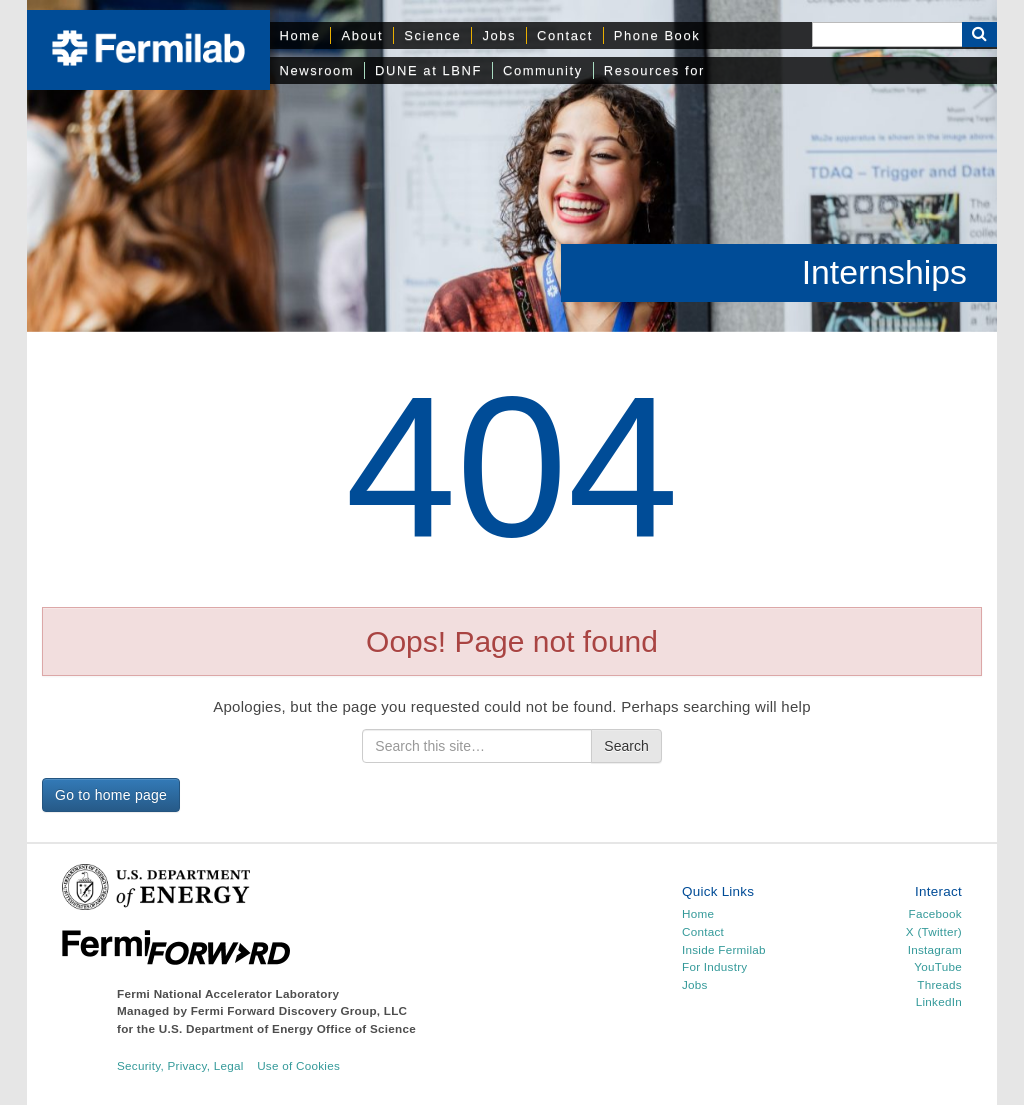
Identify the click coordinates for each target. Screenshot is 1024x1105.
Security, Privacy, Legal (180, 1065)
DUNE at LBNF (428, 70)
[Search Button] (979, 34)
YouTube (938, 966)
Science (432, 35)
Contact (565, 35)
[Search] (887, 34)
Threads (939, 984)
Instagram (935, 949)
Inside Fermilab (724, 949)
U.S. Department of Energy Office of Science (287, 1028)
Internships (884, 272)
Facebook (935, 913)
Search (626, 746)
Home (300, 35)
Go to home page (111, 795)
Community (543, 70)
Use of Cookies (298, 1065)
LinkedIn (939, 1001)
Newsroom (317, 70)
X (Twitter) (934, 931)
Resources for (654, 70)
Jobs (499, 35)
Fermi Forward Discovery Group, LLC (299, 1010)
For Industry (714, 966)
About (362, 35)
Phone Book (657, 35)
